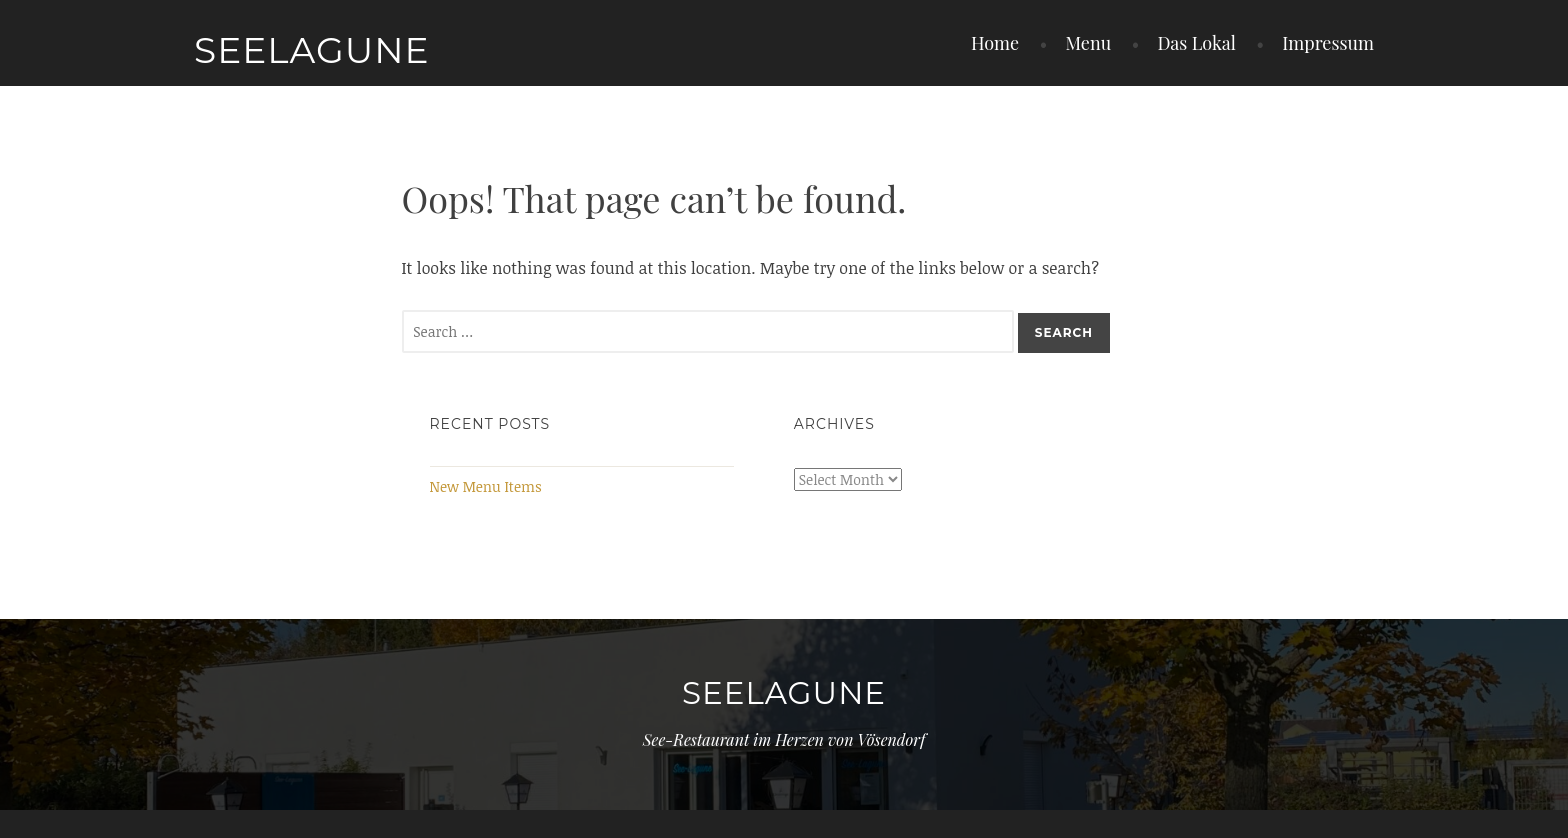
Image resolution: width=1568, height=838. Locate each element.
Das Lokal (1196, 43)
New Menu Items (486, 486)
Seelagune (312, 50)
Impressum (1328, 43)
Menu (1088, 43)
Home (995, 43)
